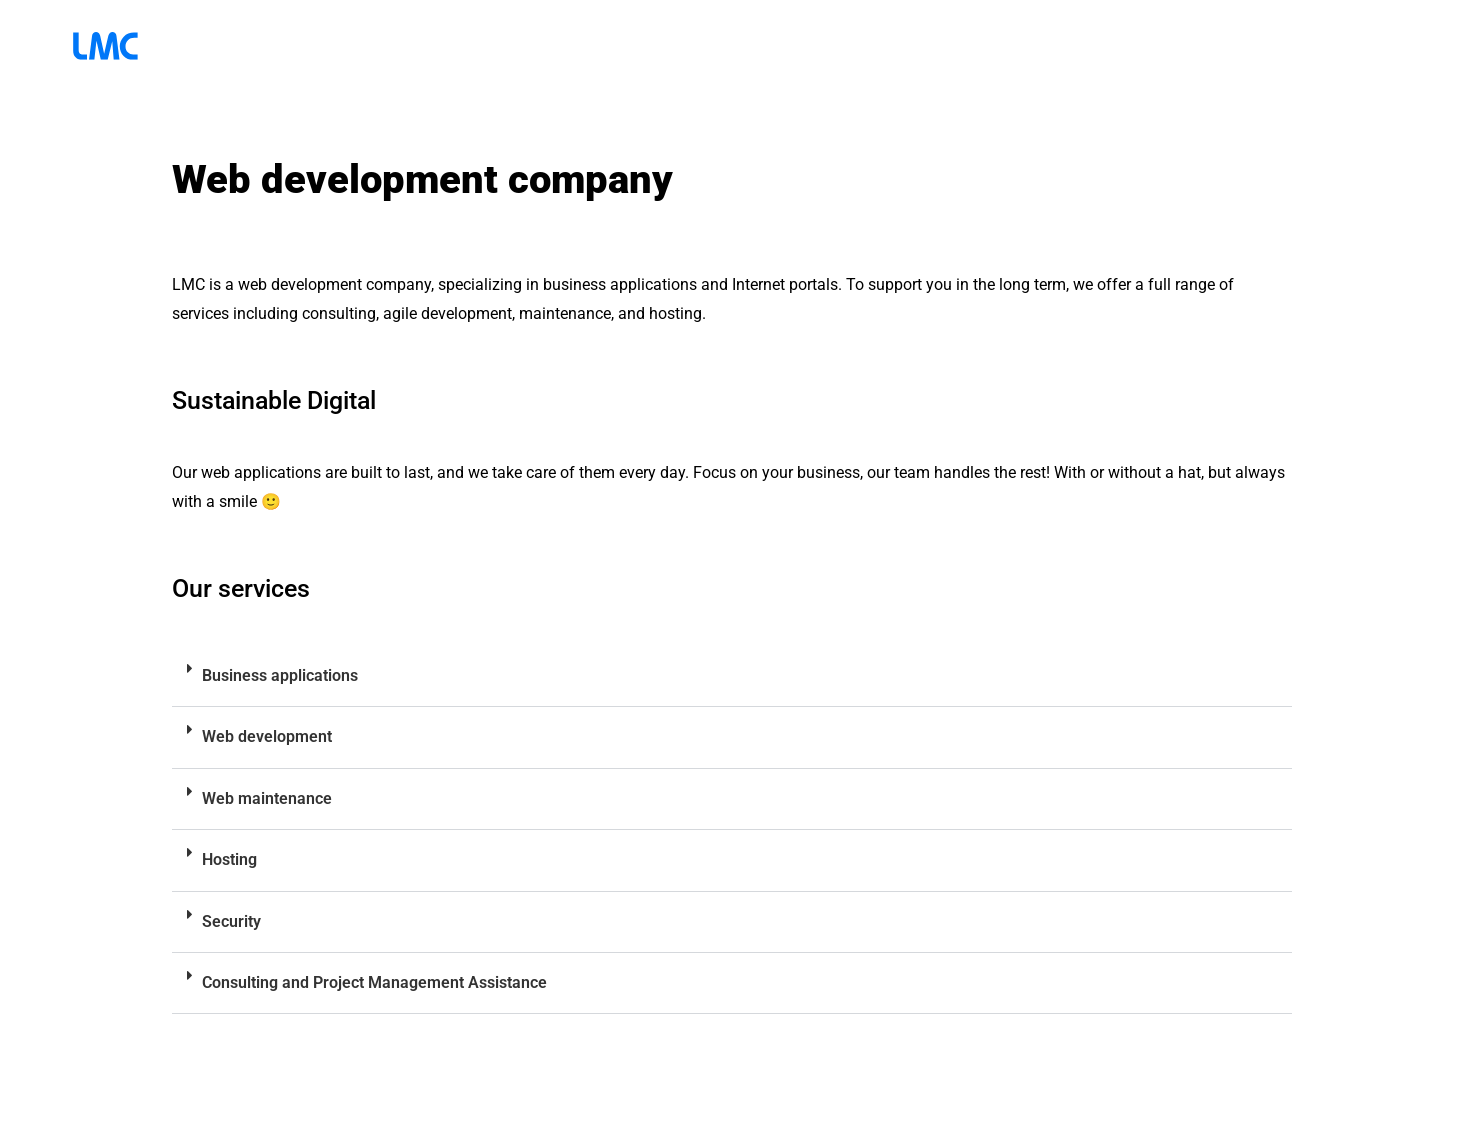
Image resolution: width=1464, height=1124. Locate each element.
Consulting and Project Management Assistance (374, 982)
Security (231, 921)
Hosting (229, 859)
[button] (732, 676)
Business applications (280, 675)
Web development (267, 736)
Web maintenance (267, 798)
